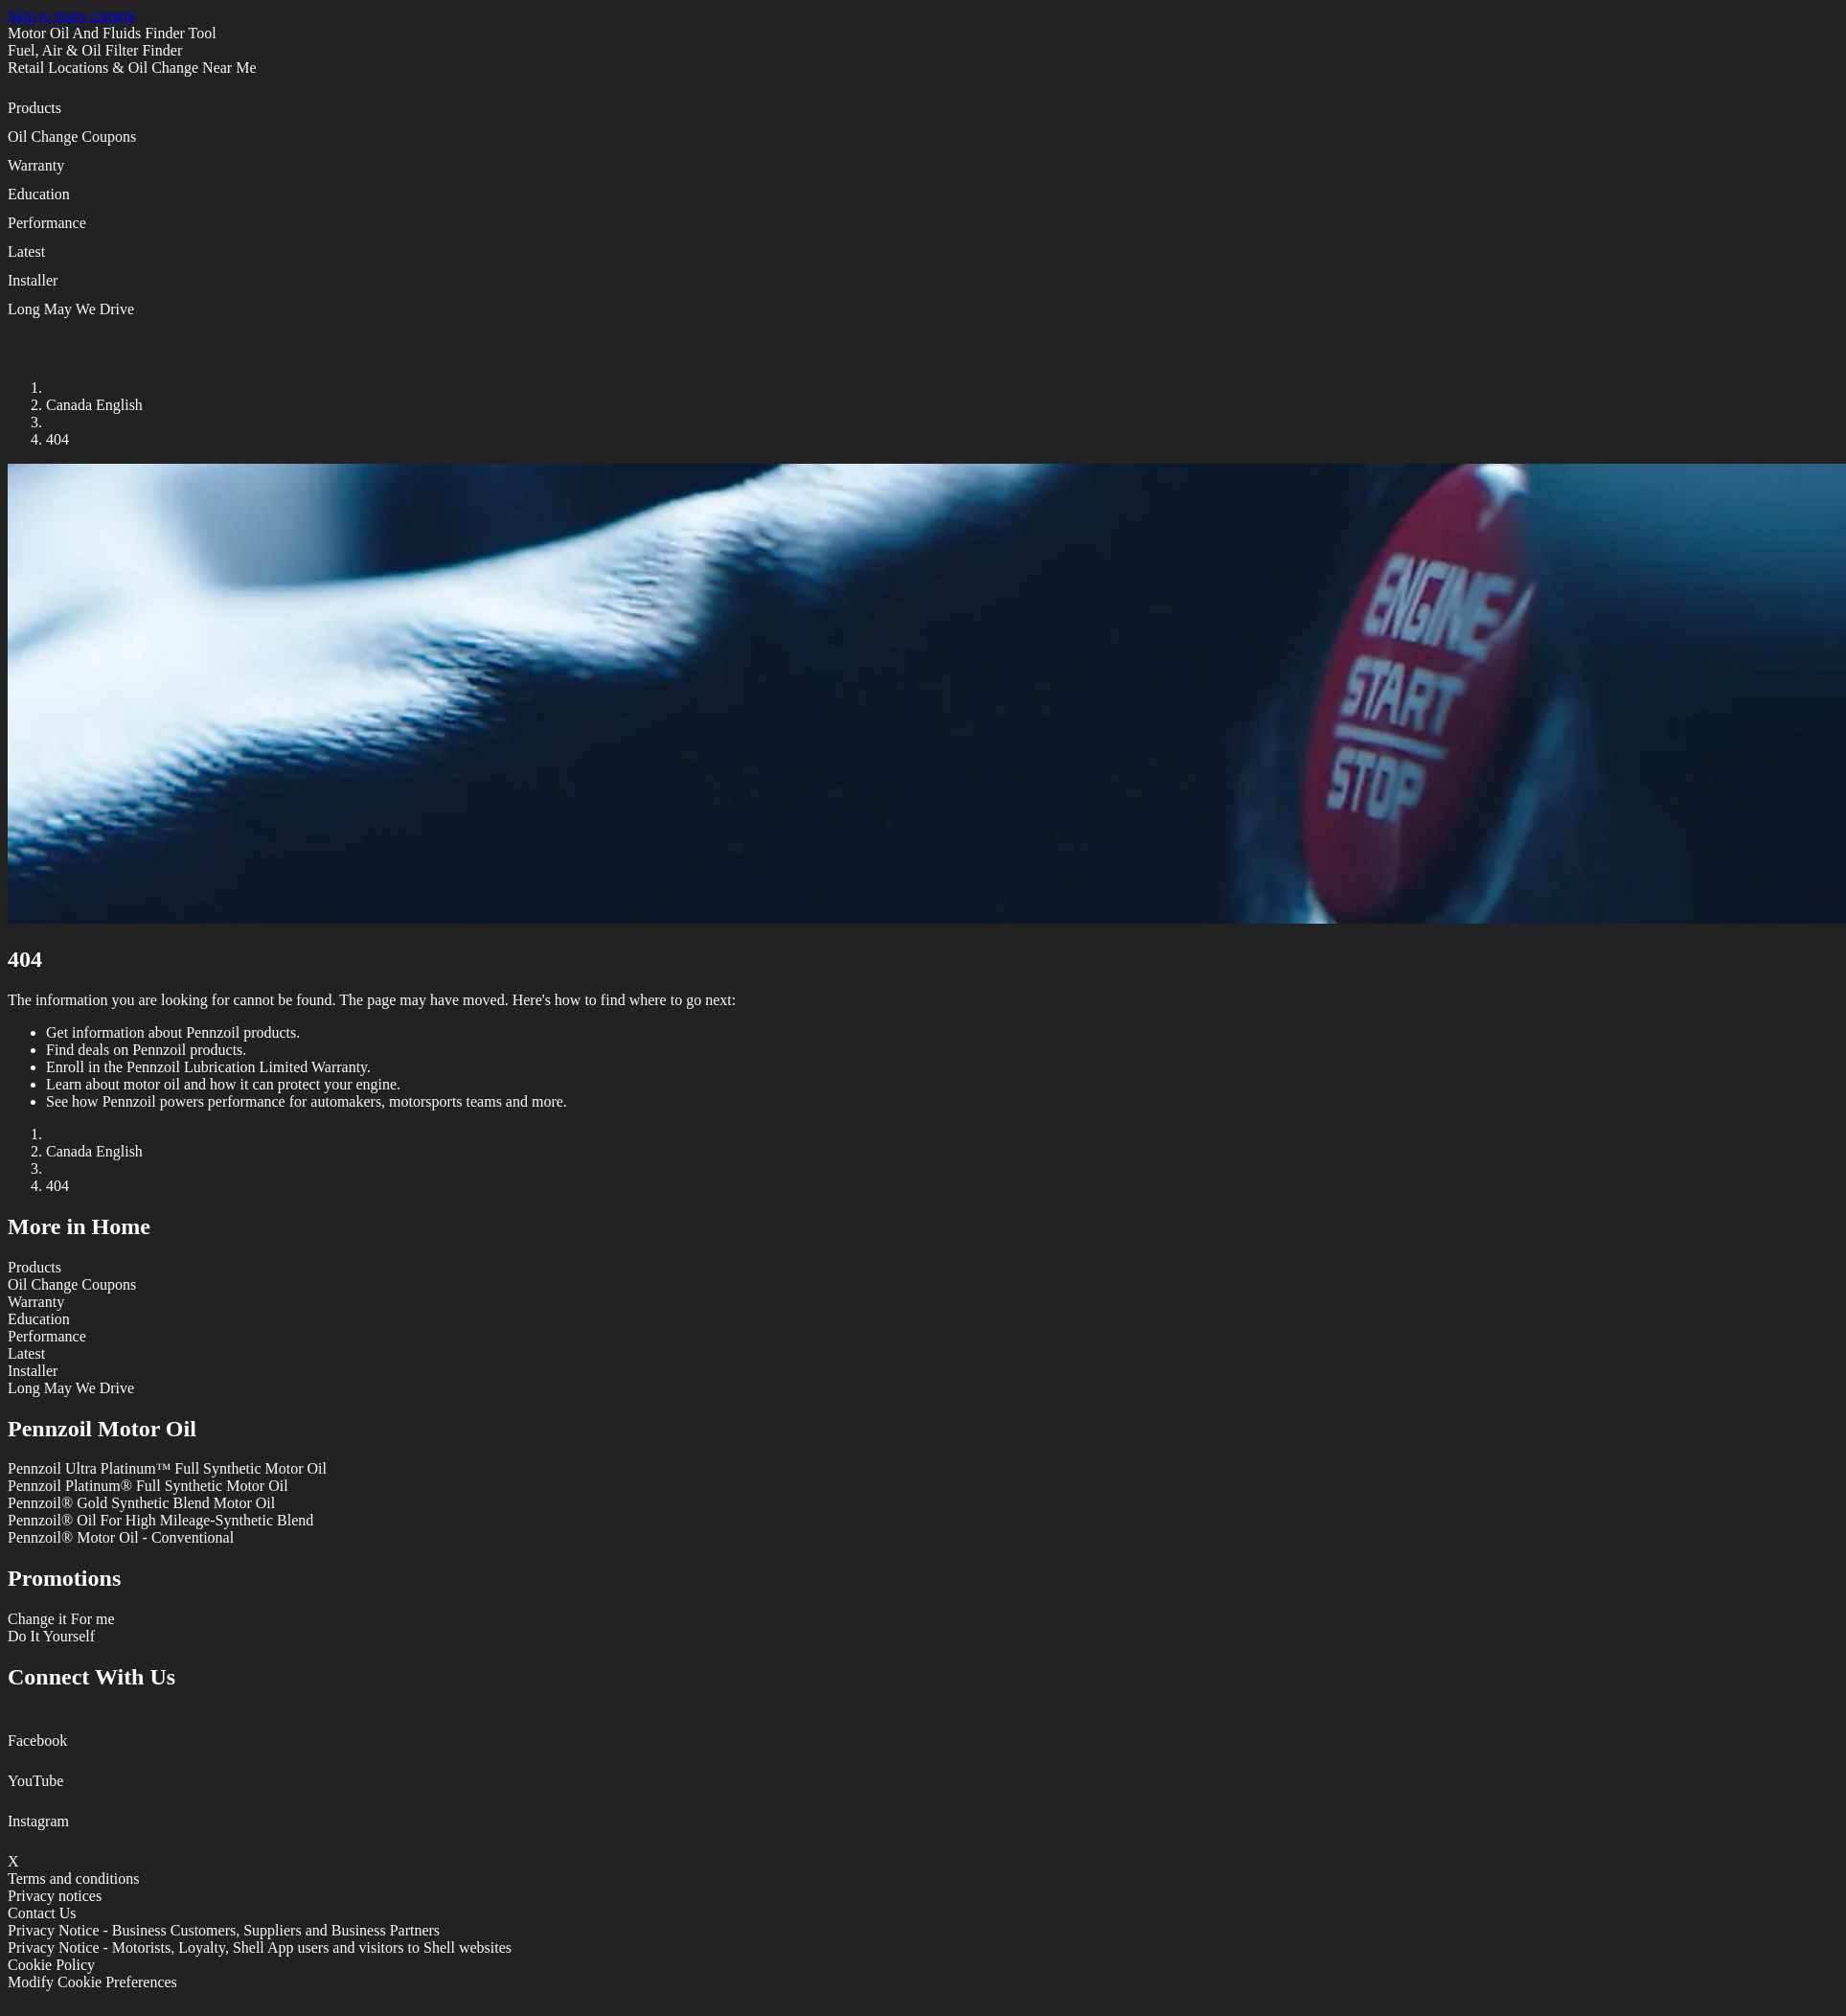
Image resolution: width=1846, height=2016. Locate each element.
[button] (923, 114)
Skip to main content (71, 16)
